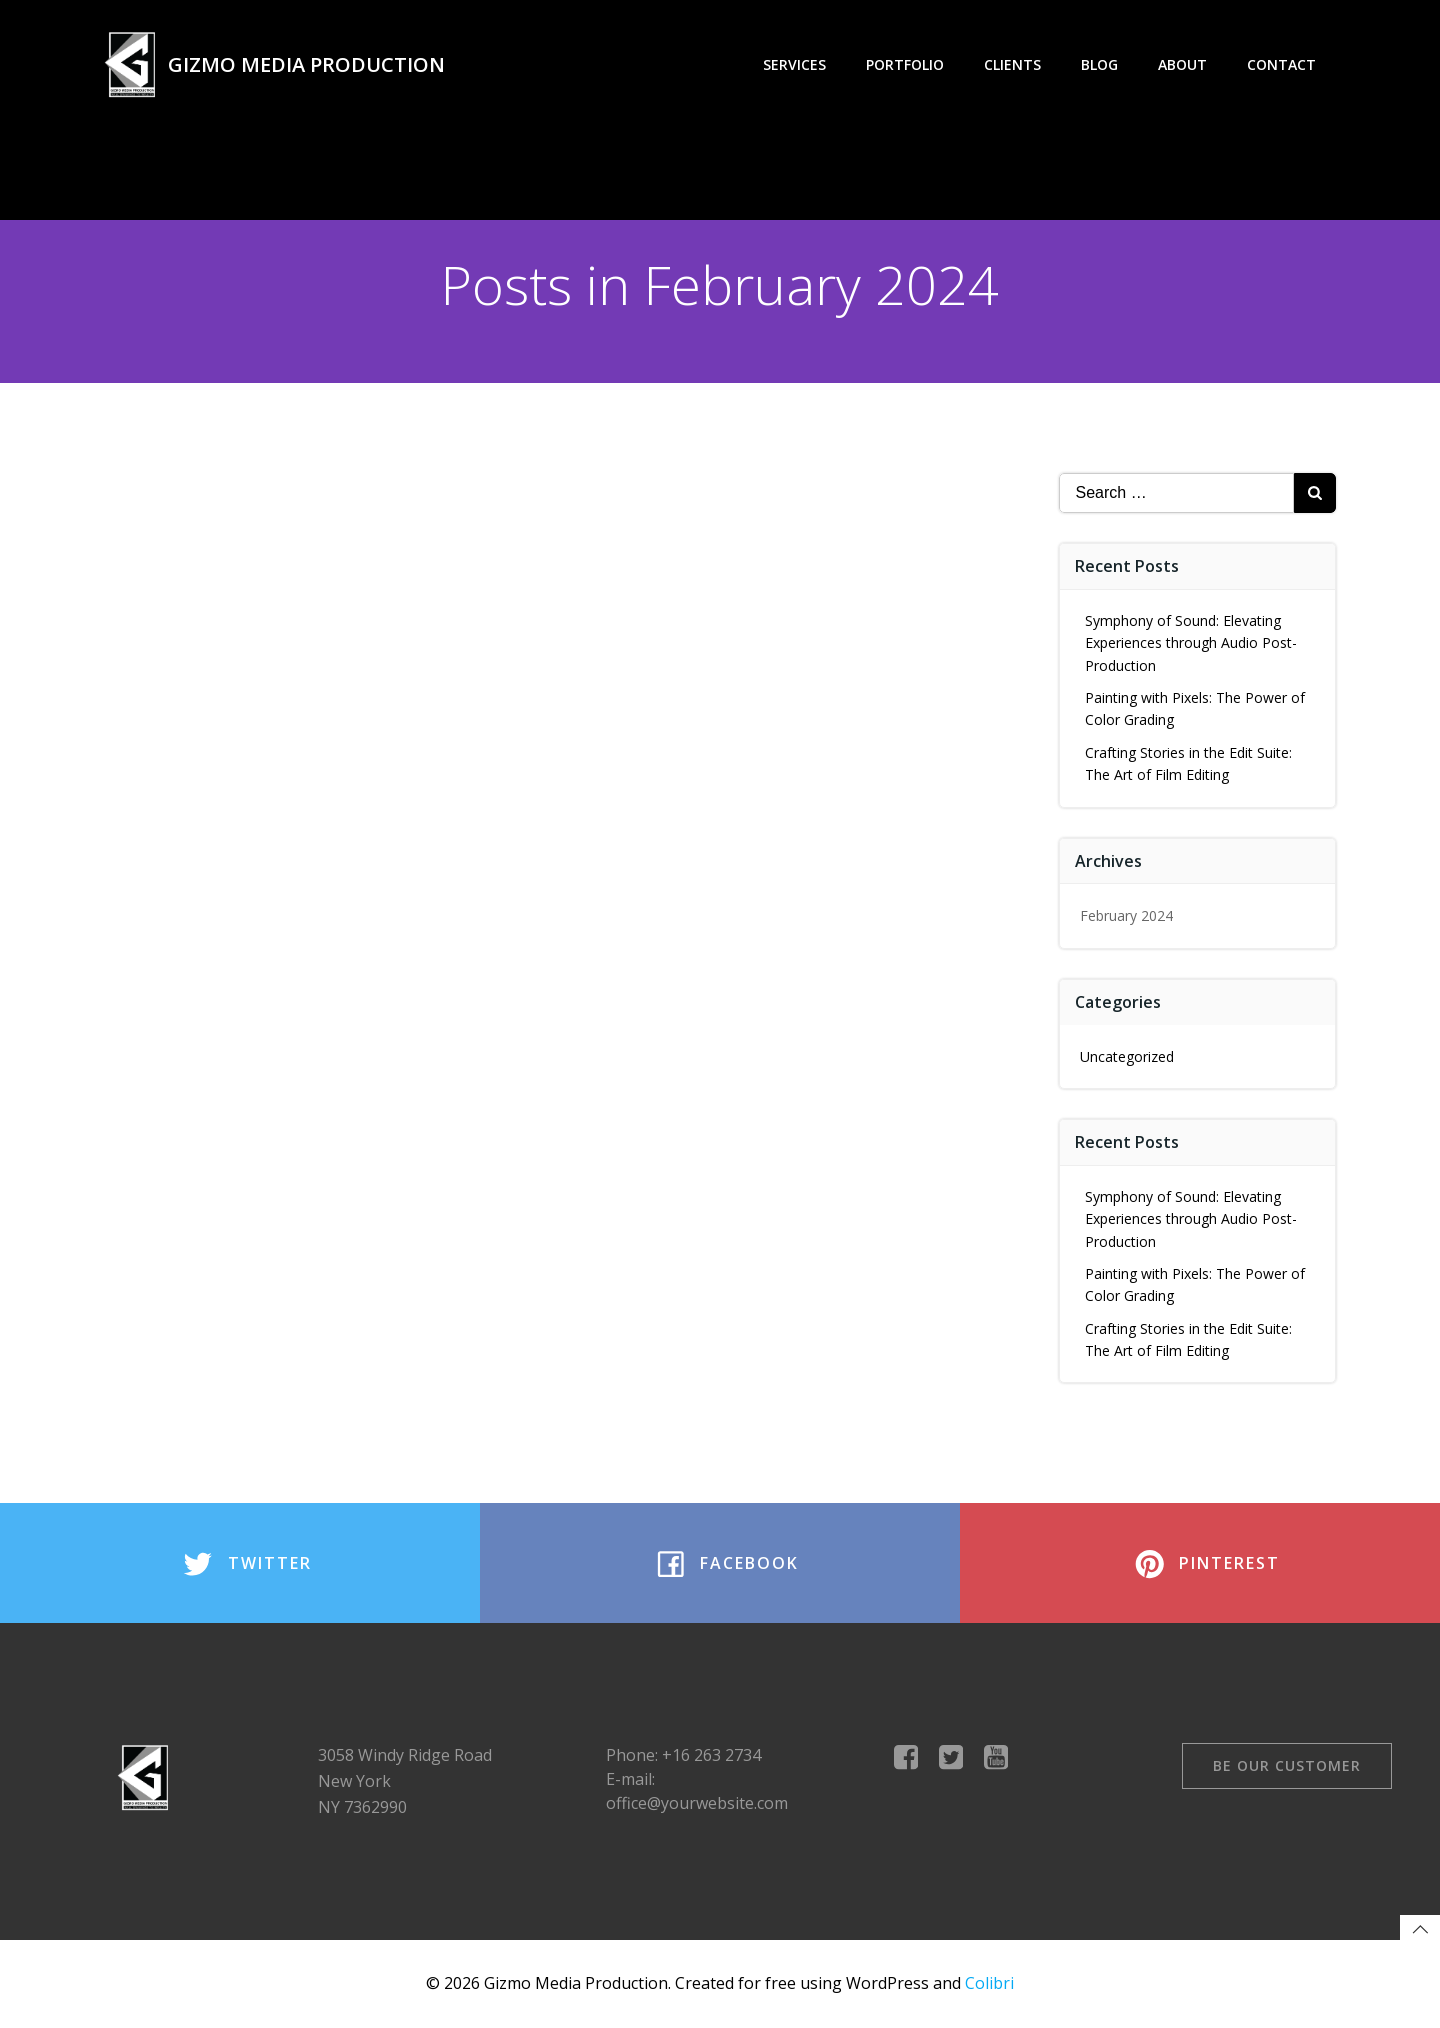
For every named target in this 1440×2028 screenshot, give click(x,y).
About (1182, 64)
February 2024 (1126, 915)
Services (794, 64)
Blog (1099, 64)
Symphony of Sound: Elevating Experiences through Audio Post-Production (1191, 643)
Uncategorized (1127, 1056)
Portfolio (905, 64)
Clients (1012, 64)
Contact (1281, 64)
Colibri (989, 1983)
